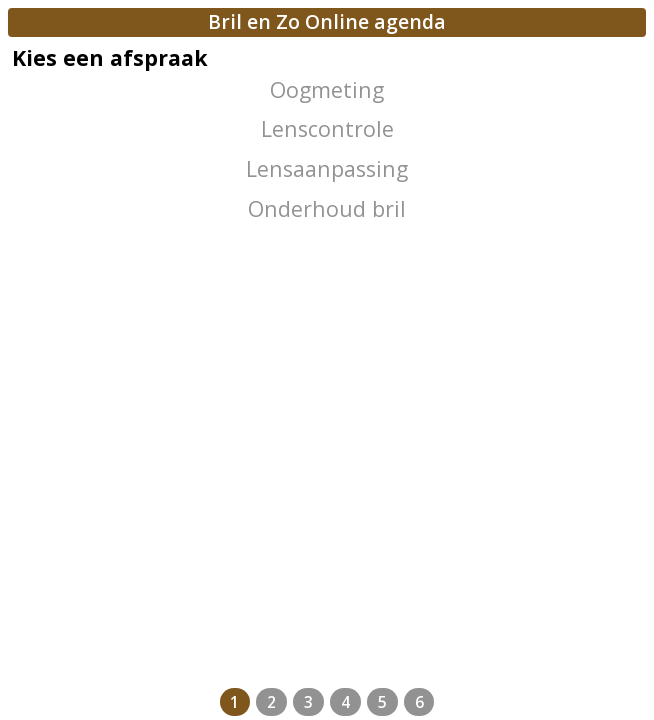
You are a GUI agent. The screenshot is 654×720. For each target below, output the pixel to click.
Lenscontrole (327, 128)
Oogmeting (327, 89)
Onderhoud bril (327, 208)
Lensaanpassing (327, 168)
